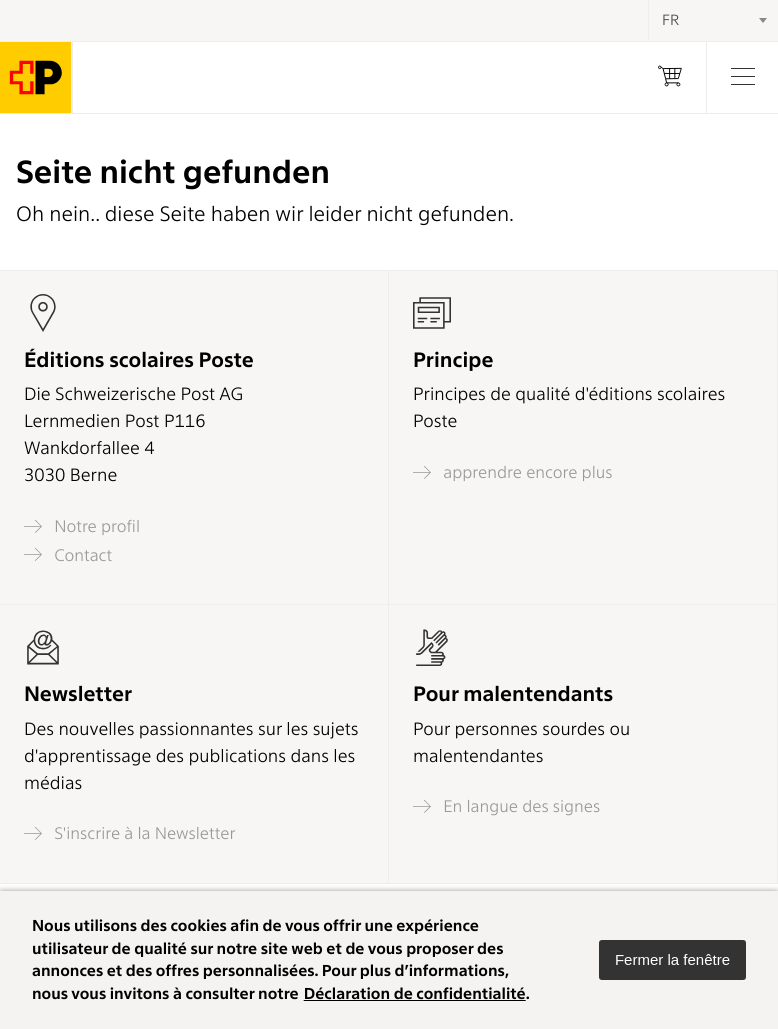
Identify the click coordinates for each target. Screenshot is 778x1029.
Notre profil (82, 526)
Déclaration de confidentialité (415, 993)
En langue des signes (506, 806)
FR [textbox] (670, 20)
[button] (672, 960)
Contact (68, 554)
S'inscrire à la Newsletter (130, 833)
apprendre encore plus (513, 472)
